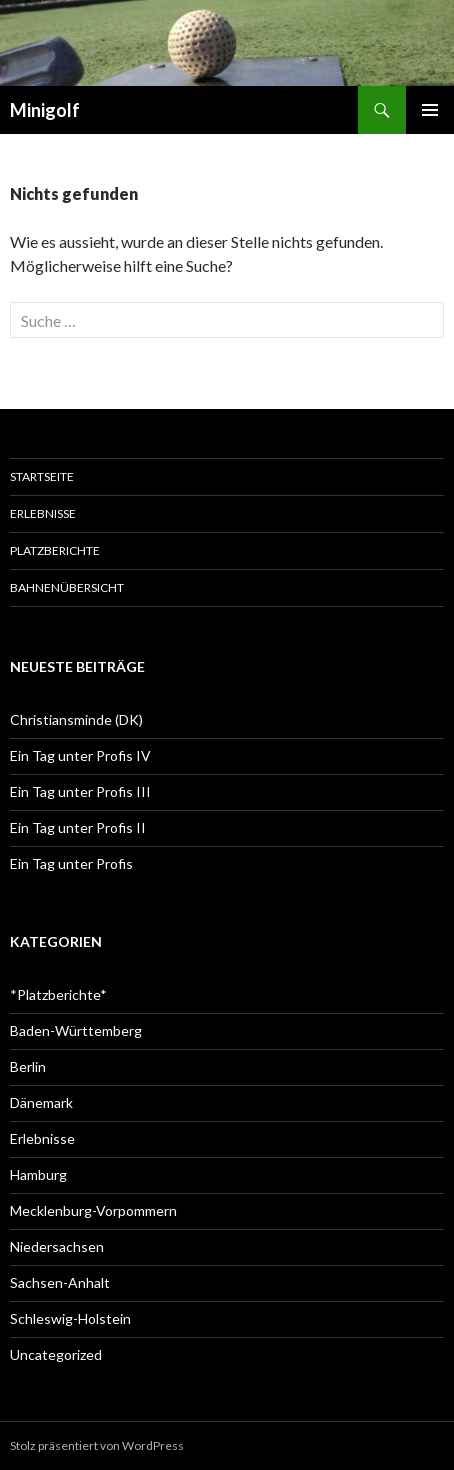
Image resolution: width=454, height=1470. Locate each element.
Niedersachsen (57, 1246)
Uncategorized (56, 1354)
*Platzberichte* (58, 994)
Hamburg (38, 1174)
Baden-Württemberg (76, 1030)
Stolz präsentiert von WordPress (97, 1445)
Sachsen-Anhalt (60, 1282)
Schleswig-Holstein (70, 1318)
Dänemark (41, 1102)
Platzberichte (55, 550)
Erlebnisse (43, 513)
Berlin (28, 1066)
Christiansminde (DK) (76, 719)
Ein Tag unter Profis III (80, 791)
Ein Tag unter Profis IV (80, 755)
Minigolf (45, 110)
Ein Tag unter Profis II (78, 827)
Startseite (42, 476)
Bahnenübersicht (67, 587)
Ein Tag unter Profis (71, 863)
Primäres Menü (430, 110)
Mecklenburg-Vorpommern (93, 1210)
